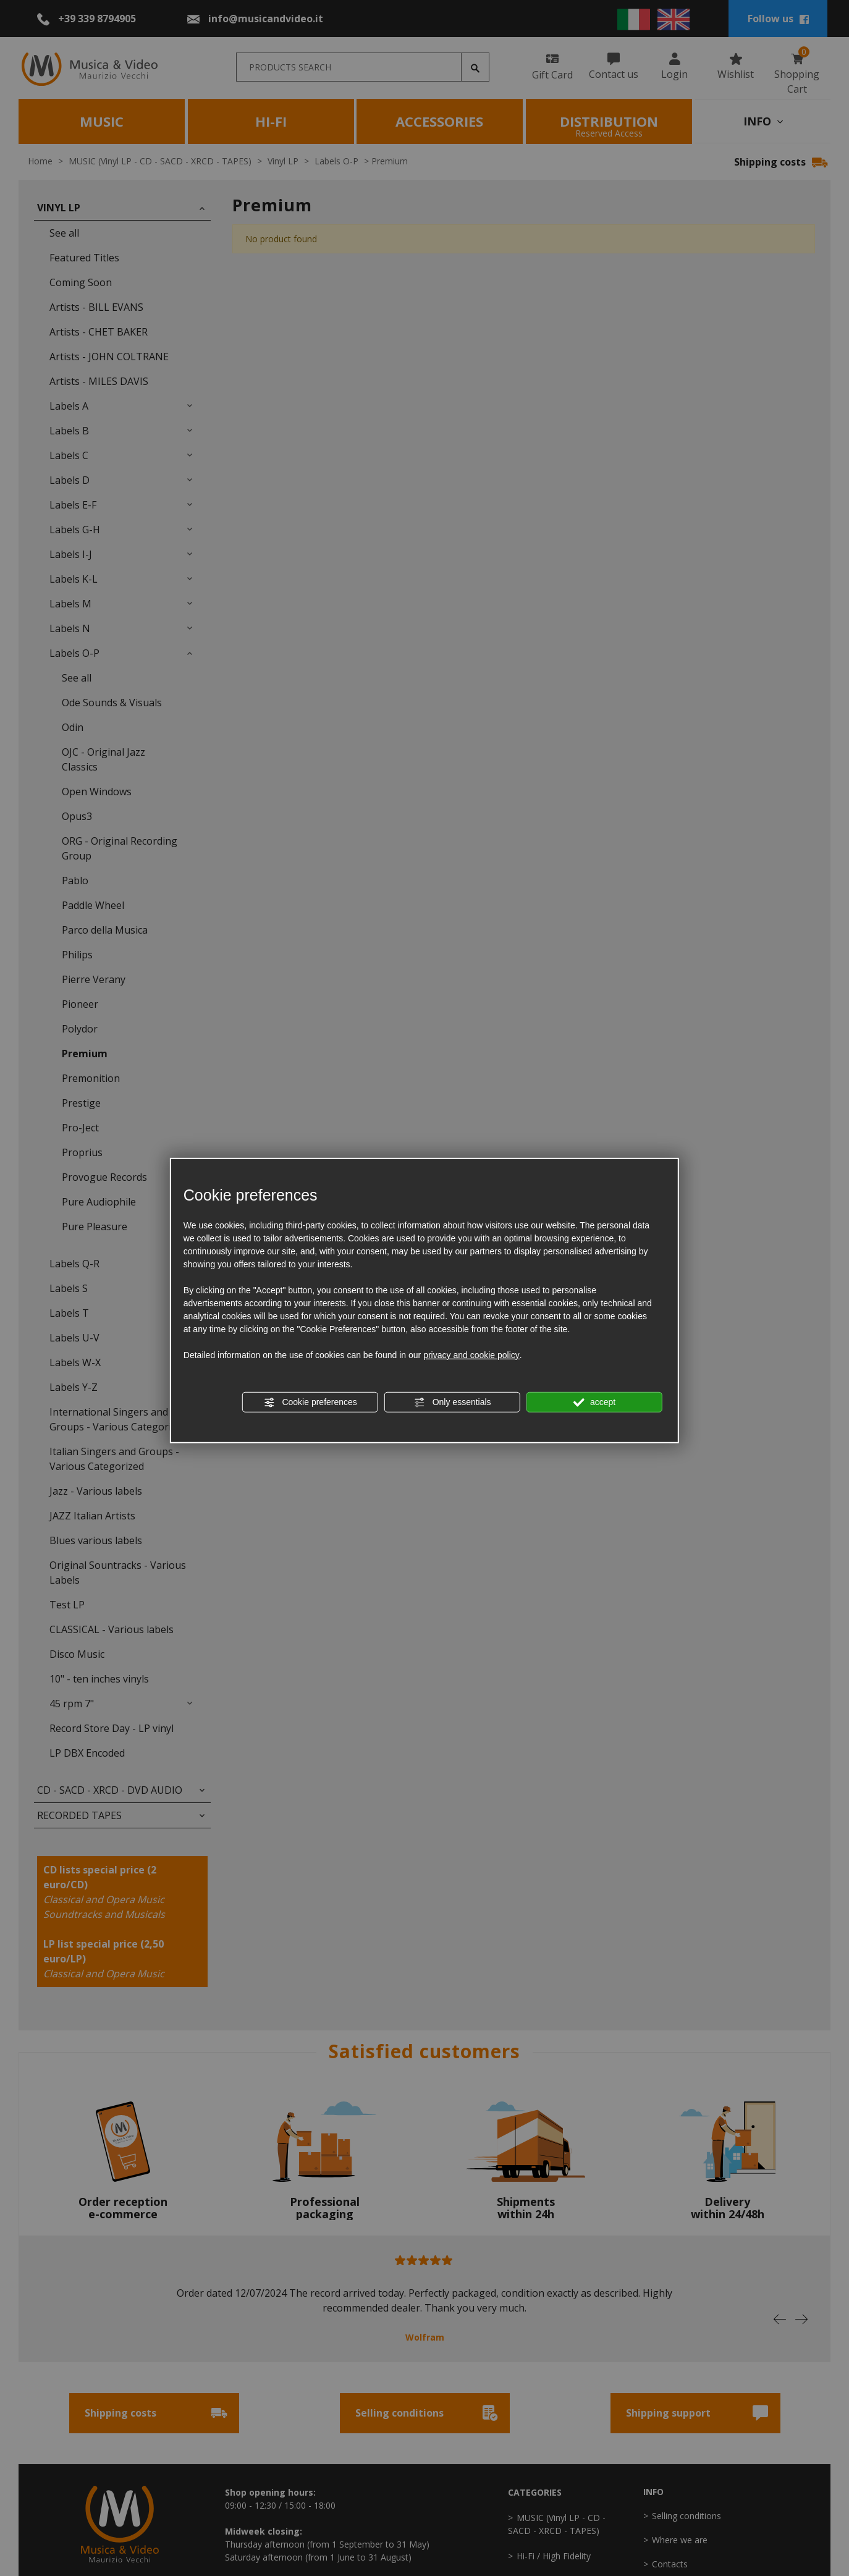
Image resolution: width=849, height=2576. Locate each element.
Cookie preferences (310, 1402)
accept (594, 1402)
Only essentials (452, 1402)
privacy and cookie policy (471, 1355)
